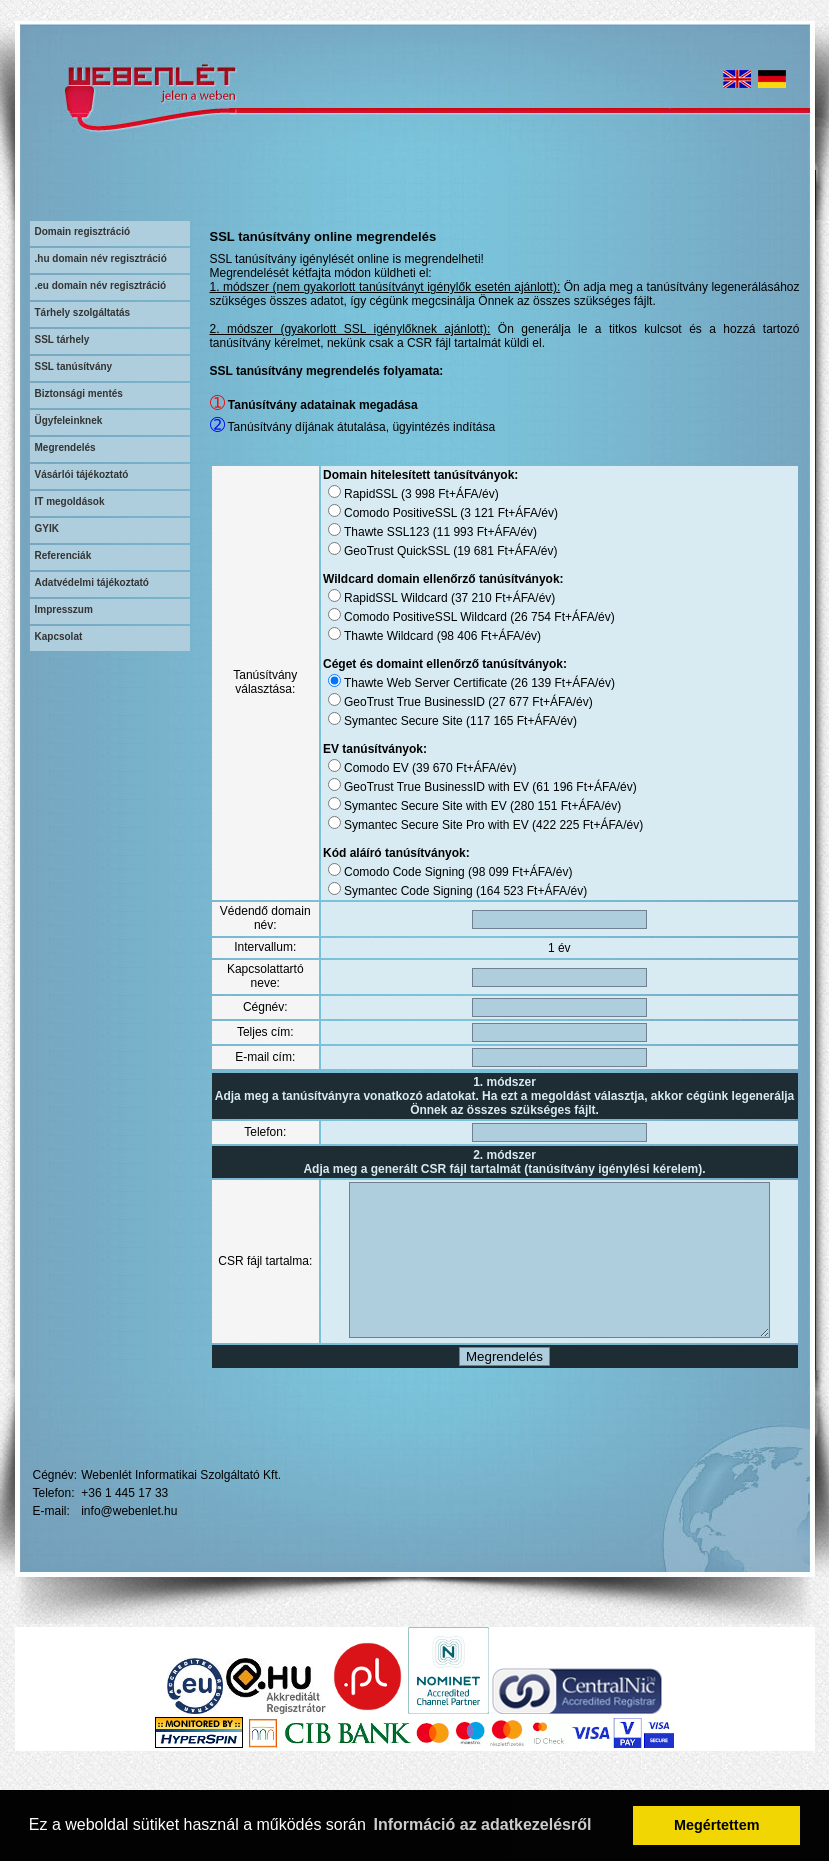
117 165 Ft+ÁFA (495, 721)
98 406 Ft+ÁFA (463, 636)
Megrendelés (65, 447)
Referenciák (63, 555)
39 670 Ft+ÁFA (438, 768)
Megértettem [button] (717, 1825)
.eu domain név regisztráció (101, 285)
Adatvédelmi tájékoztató (92, 582)
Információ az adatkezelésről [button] (483, 1824)
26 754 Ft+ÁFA (536, 617)
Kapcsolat (59, 636)
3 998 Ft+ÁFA (424, 494)
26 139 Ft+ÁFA (536, 683)
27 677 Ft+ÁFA (514, 702)
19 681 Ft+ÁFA (479, 551)
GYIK (47, 528)
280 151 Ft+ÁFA (539, 806)
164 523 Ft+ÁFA (505, 891)
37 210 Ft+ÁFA (477, 598)
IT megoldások (70, 501)
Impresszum (64, 609)
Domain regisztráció (83, 231)
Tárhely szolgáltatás (83, 312)
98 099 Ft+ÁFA (494, 872)
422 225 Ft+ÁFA (561, 825)
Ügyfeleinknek (69, 420)
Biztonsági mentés (79, 393)
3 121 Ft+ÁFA (483, 513)
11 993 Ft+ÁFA (459, 532)
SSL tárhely (62, 339)
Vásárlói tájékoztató (82, 474)
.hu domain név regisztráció (101, 258)
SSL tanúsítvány (74, 366)
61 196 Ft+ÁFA (558, 787)
